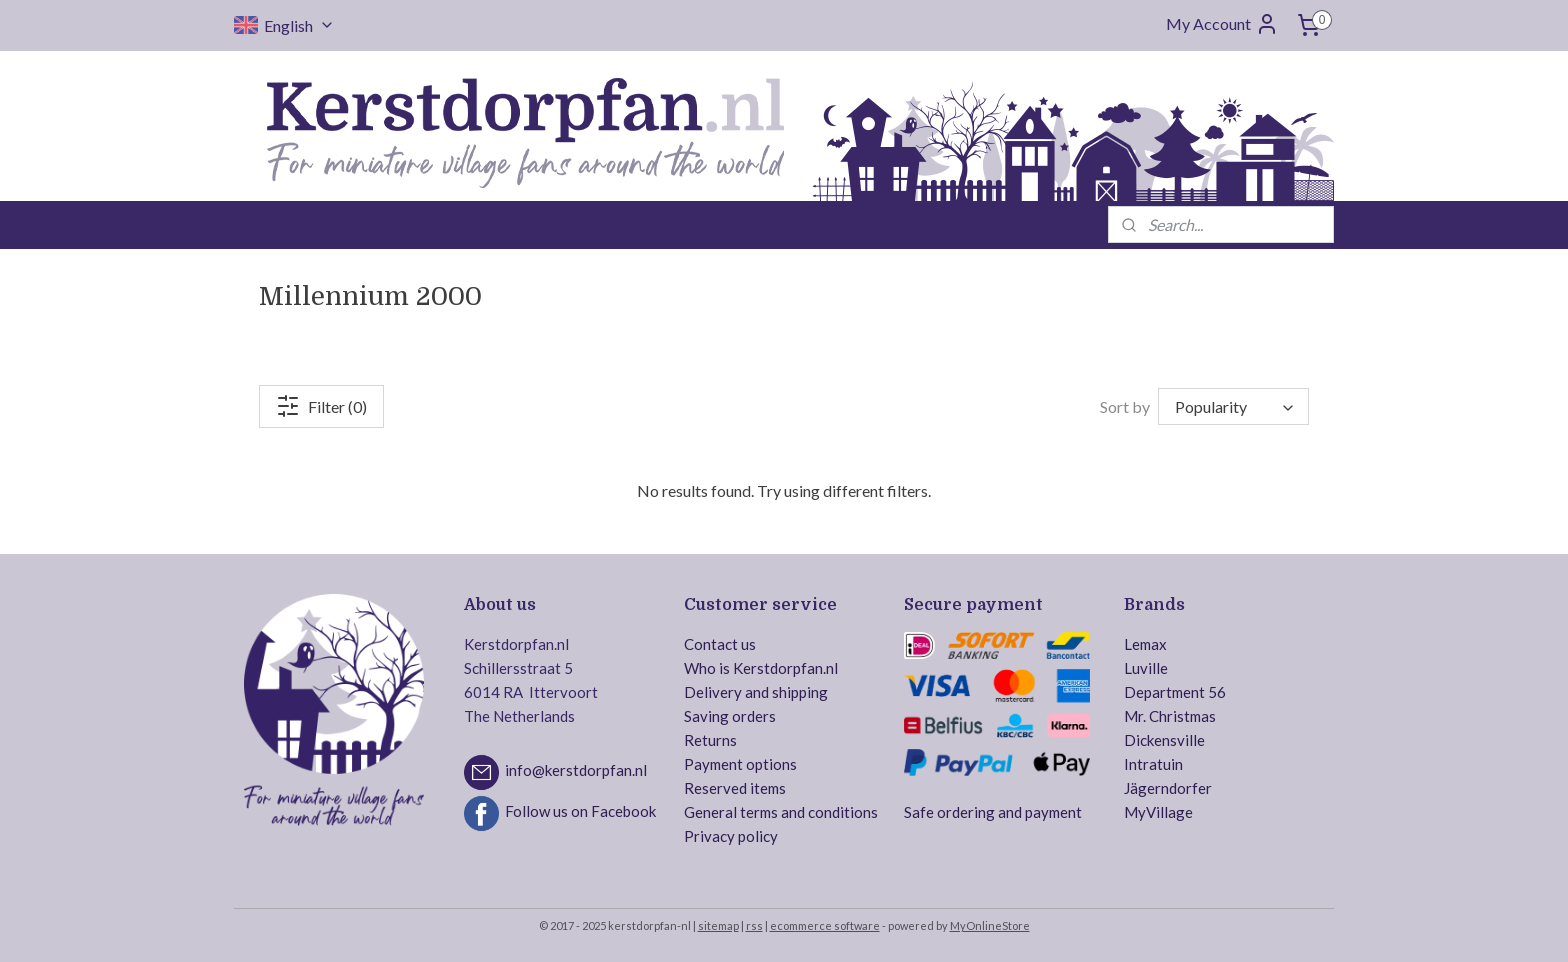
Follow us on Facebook (580, 811)
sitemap (718, 925)
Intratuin (1153, 764)
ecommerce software (825, 925)
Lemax (1145, 644)
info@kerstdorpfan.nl (576, 770)
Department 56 (1175, 692)
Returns (710, 740)
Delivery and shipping (756, 692)
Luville (1146, 668)
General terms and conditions (781, 812)
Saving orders (730, 716)
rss (754, 925)
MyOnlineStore (990, 925)
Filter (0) (321, 406)
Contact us (720, 644)
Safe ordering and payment (993, 812)
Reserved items (735, 788)
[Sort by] (1233, 406)
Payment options (740, 764)
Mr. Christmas (1170, 716)
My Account (1222, 24)
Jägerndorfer (1168, 788)
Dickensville (1164, 740)
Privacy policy (731, 836)
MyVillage (1158, 812)
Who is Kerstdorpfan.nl (761, 668)
